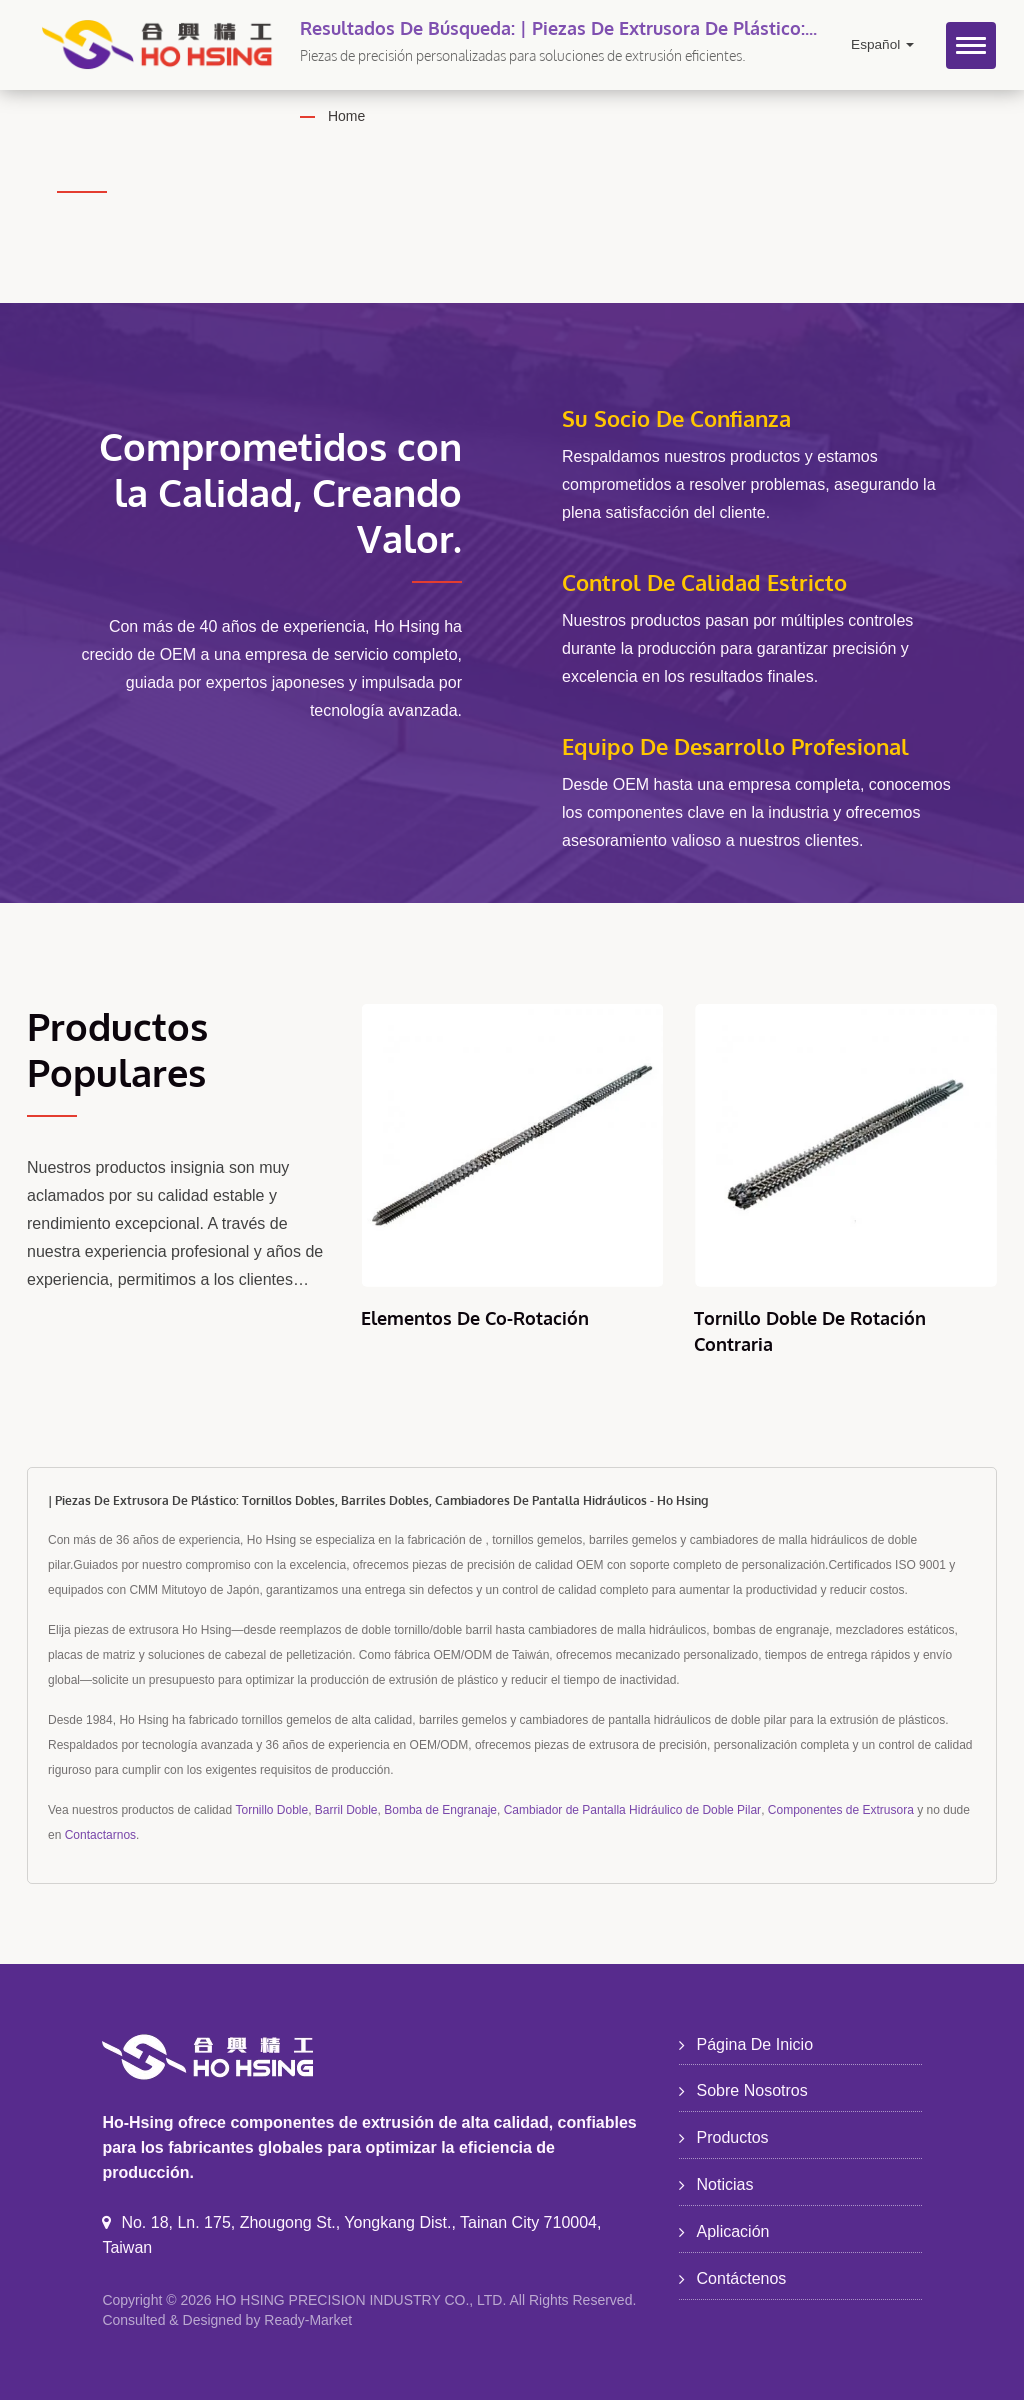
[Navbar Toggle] (971, 45)
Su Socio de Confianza (676, 418)
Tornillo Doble (271, 1810)
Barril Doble (346, 1810)
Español (882, 44)
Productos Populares (117, 1049)
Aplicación (733, 2231)
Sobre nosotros (752, 2090)
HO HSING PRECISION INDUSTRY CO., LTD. (360, 2300)
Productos (733, 2137)
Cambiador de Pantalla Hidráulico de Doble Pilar (632, 1810)
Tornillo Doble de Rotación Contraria (810, 1331)
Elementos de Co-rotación (475, 1318)
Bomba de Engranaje (440, 1810)
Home (346, 116)
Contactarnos (100, 1835)
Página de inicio (755, 2044)
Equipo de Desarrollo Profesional (735, 746)
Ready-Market (308, 2320)
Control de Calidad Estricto (704, 582)
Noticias (725, 2184)
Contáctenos (742, 2278)
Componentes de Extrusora (841, 1810)
